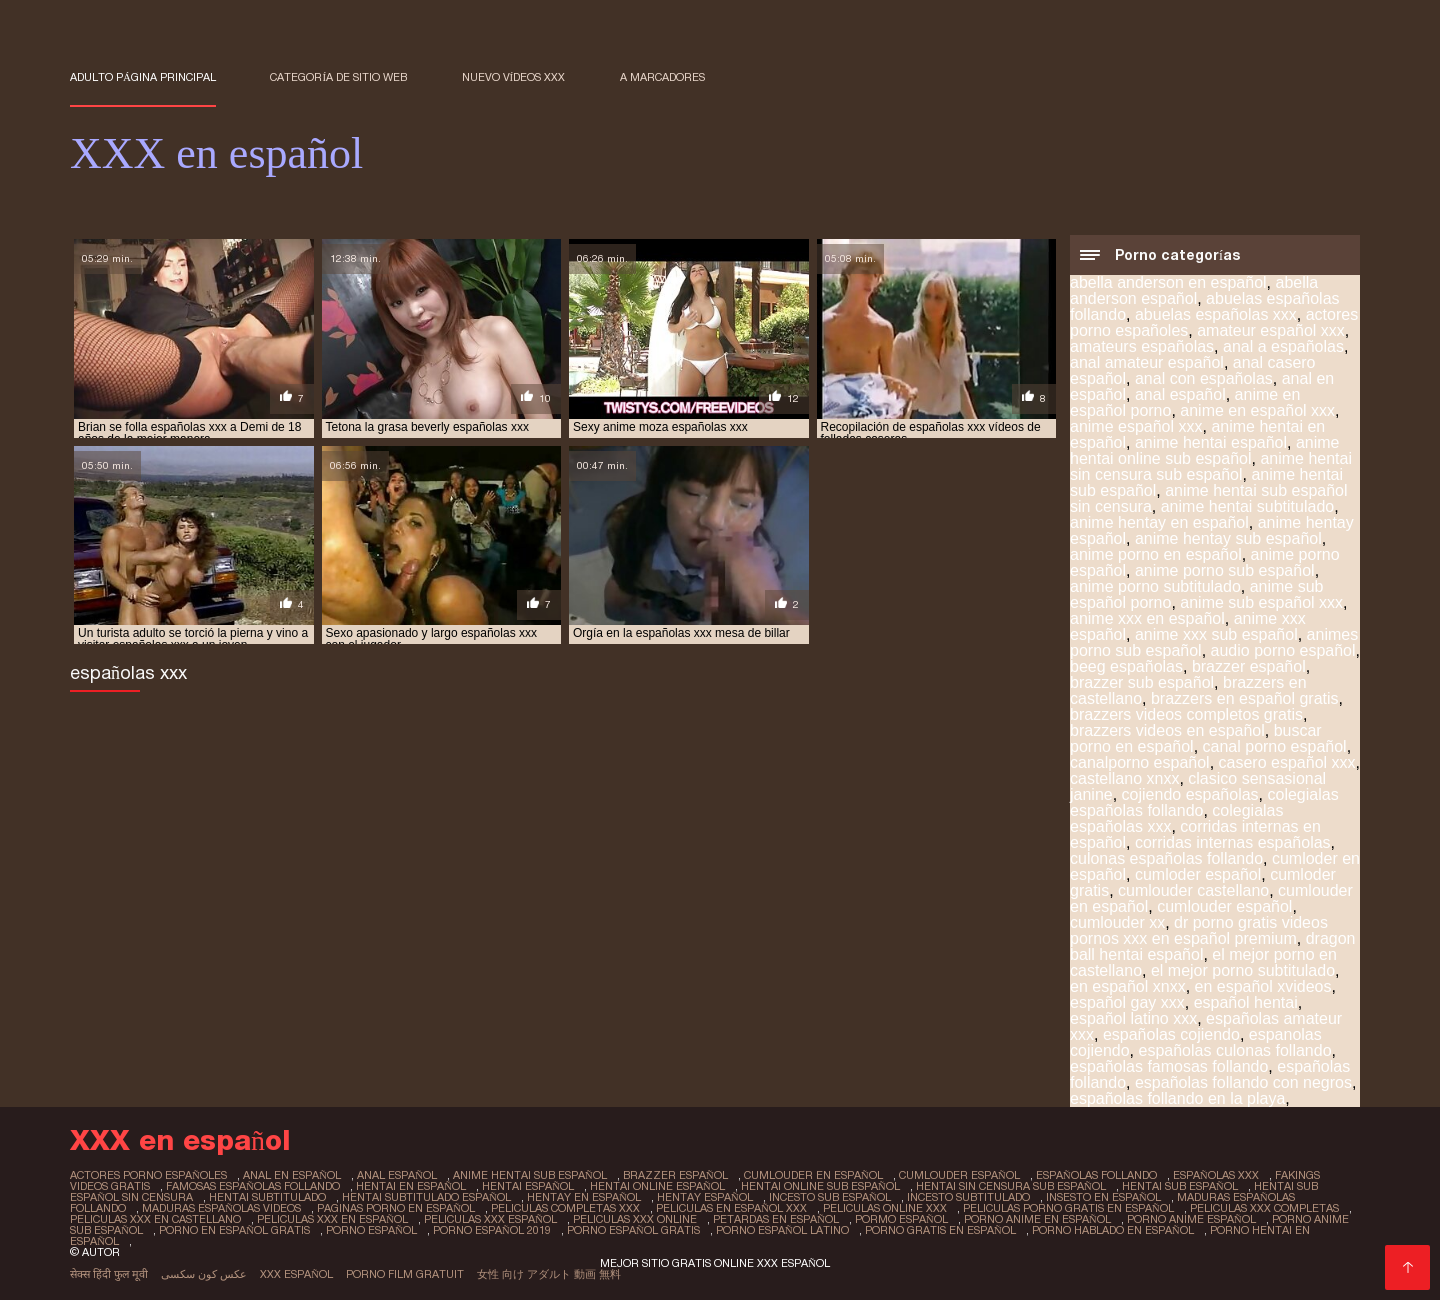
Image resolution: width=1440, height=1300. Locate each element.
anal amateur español (1147, 362)
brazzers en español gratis (1245, 698)
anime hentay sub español (1228, 538)
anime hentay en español (1159, 522)
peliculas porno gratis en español (1068, 1208)
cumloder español (1198, 874)
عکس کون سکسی (204, 1274)
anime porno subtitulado (1155, 586)
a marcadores (662, 77)
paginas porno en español (396, 1208)
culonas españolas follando (1166, 858)
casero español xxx (1287, 762)
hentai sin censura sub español (1011, 1186)
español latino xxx (1133, 1018)
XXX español (296, 1274)
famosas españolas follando (253, 1186)
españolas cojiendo (1171, 1034)
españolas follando (1096, 1175)
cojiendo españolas (1190, 794)
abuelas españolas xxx (1216, 314)
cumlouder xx (1117, 922)
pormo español (901, 1219)
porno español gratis (633, 1230)
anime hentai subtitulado (1247, 506)
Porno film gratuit (405, 1274)
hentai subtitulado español (426, 1197)
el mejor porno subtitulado (1243, 970)
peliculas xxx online (635, 1219)
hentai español (528, 1186)
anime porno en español (1156, 554)
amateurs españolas (1142, 346)
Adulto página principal (143, 77)
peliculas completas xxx (565, 1208)
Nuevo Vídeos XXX (514, 77)
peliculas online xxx (885, 1208)
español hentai (1246, 1002)
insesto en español (1103, 1197)
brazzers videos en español (1167, 730)
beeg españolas (1126, 666)
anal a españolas (1283, 346)
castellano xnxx (1124, 778)
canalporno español (1140, 762)
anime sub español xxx (1261, 602)
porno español (371, 1230)
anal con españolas (1204, 378)
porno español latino (782, 1230)
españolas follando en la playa (1177, 1098)
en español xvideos (1263, 986)
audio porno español (1283, 650)
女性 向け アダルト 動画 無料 (549, 1274)
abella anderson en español (1168, 282)
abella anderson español (1194, 290)
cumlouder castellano (1193, 890)
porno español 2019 (492, 1230)
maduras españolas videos (221, 1208)
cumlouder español (1224, 906)
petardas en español (776, 1219)
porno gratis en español (940, 1230)
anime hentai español (1211, 442)
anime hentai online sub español (1205, 450)
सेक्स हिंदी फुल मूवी (109, 1274)
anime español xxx (1136, 426)
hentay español (705, 1197)
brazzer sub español (1142, 682)
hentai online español (657, 1186)
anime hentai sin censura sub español (1211, 466)
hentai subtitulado (267, 1197)
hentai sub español (1180, 1186)
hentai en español (411, 1186)
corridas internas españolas (1233, 842)
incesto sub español (830, 1197)
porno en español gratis (234, 1230)
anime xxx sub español (1216, 634)
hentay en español (584, 1197)
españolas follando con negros (1243, 1082)
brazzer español (1249, 666)
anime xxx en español (1147, 618)
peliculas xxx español (490, 1219)
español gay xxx (1127, 1002)
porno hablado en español (1113, 1230)
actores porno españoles (148, 1175)
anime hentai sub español (530, 1175)
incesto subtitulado (968, 1197)
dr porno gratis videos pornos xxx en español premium (1199, 930)
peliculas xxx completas (1264, 1208)
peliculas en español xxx (731, 1208)
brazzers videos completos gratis (1186, 714)
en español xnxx (1128, 986)
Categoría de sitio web (338, 77)
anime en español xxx (1257, 410)
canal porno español (1275, 746)
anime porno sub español (1225, 570)
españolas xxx (1216, 1175)
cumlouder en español (813, 1175)
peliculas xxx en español (332, 1219)
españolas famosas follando (1169, 1066)
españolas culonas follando (1235, 1050)
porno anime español (1191, 1219)
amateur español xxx (1271, 330)
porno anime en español (1037, 1219)
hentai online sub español (820, 1186)
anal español (1180, 394)
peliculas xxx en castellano (155, 1219)
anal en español (292, 1175)
